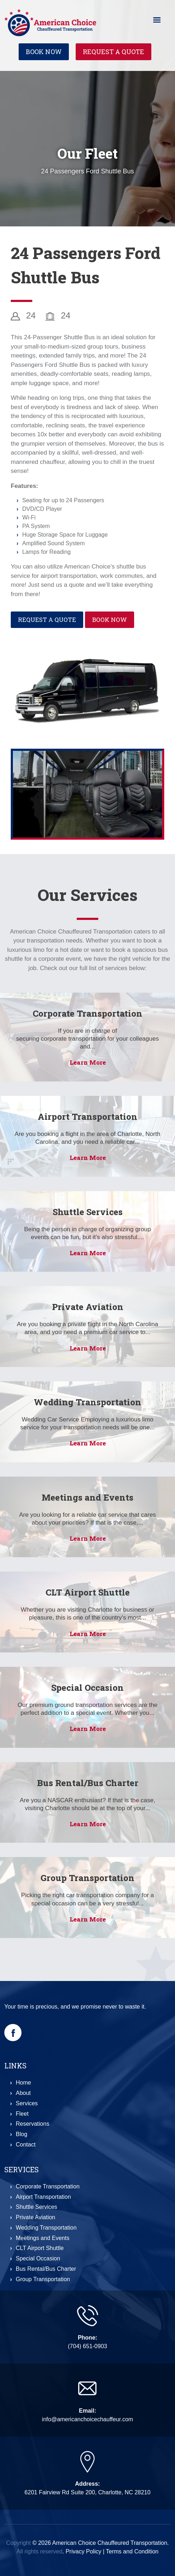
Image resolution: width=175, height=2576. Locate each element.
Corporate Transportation (87, 1013)
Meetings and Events (87, 1497)
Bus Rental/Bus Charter (87, 1783)
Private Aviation (87, 1307)
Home (23, 2082)
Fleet (22, 2114)
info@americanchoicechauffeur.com (87, 2419)
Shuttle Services (88, 1212)
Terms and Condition (132, 2551)
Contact (26, 2144)
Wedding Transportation (87, 1402)
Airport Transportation (87, 1116)
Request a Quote (113, 51)
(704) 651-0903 (87, 2346)
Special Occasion (87, 1687)
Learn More (88, 1062)
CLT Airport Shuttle (88, 1592)
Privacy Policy (83, 2551)
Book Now (44, 51)
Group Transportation (87, 1878)
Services (27, 2103)
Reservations (32, 2124)
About (23, 2093)
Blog (21, 2134)
